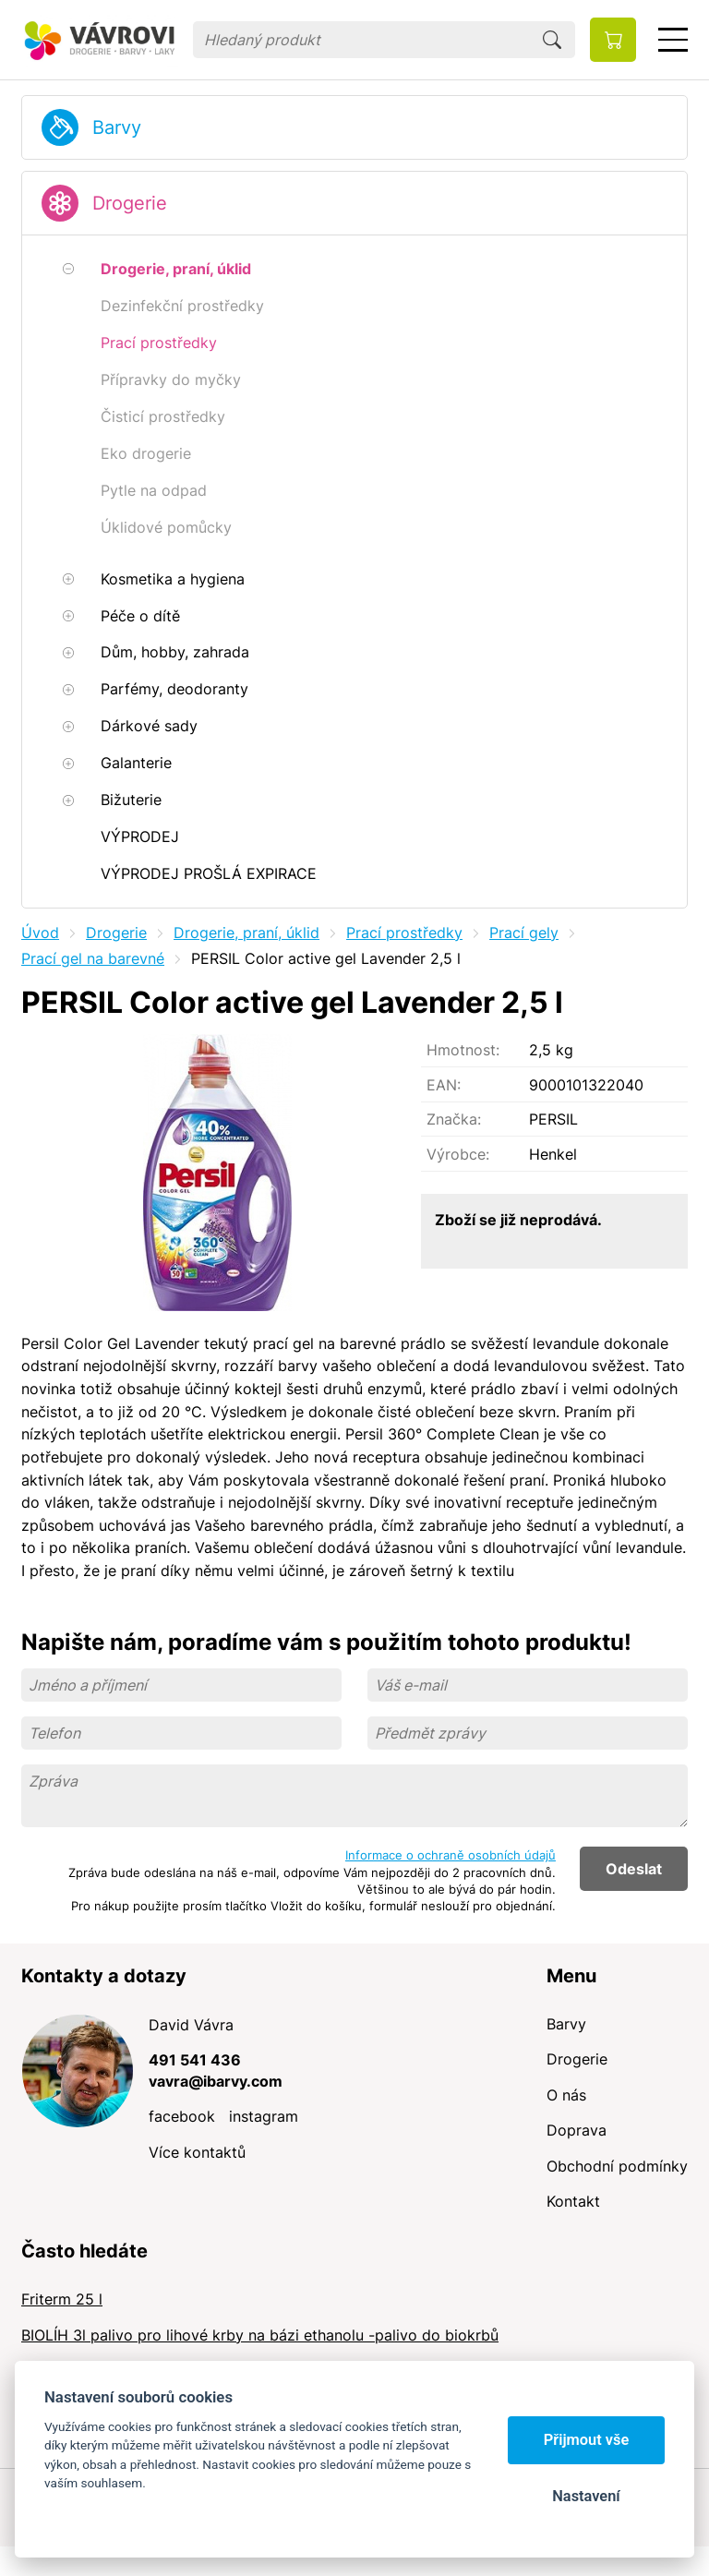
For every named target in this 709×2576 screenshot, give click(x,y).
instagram (263, 2116)
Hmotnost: (463, 1050)
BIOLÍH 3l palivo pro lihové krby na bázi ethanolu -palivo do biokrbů (260, 2335)
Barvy (116, 127)
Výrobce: (458, 1154)
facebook (182, 2116)
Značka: (454, 1119)
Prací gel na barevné (92, 958)
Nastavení (585, 2496)
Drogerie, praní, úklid (246, 932)
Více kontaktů (197, 2152)
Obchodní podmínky (617, 2166)
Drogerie (129, 203)
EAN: (444, 1085)
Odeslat (634, 1869)
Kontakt (573, 2201)
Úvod (40, 932)
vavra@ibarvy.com (215, 2081)
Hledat (552, 39)
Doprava (577, 2130)
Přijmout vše (587, 2440)
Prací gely (524, 932)
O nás (566, 2095)
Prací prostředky (404, 932)
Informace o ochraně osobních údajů (450, 1855)
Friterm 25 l (61, 2299)
